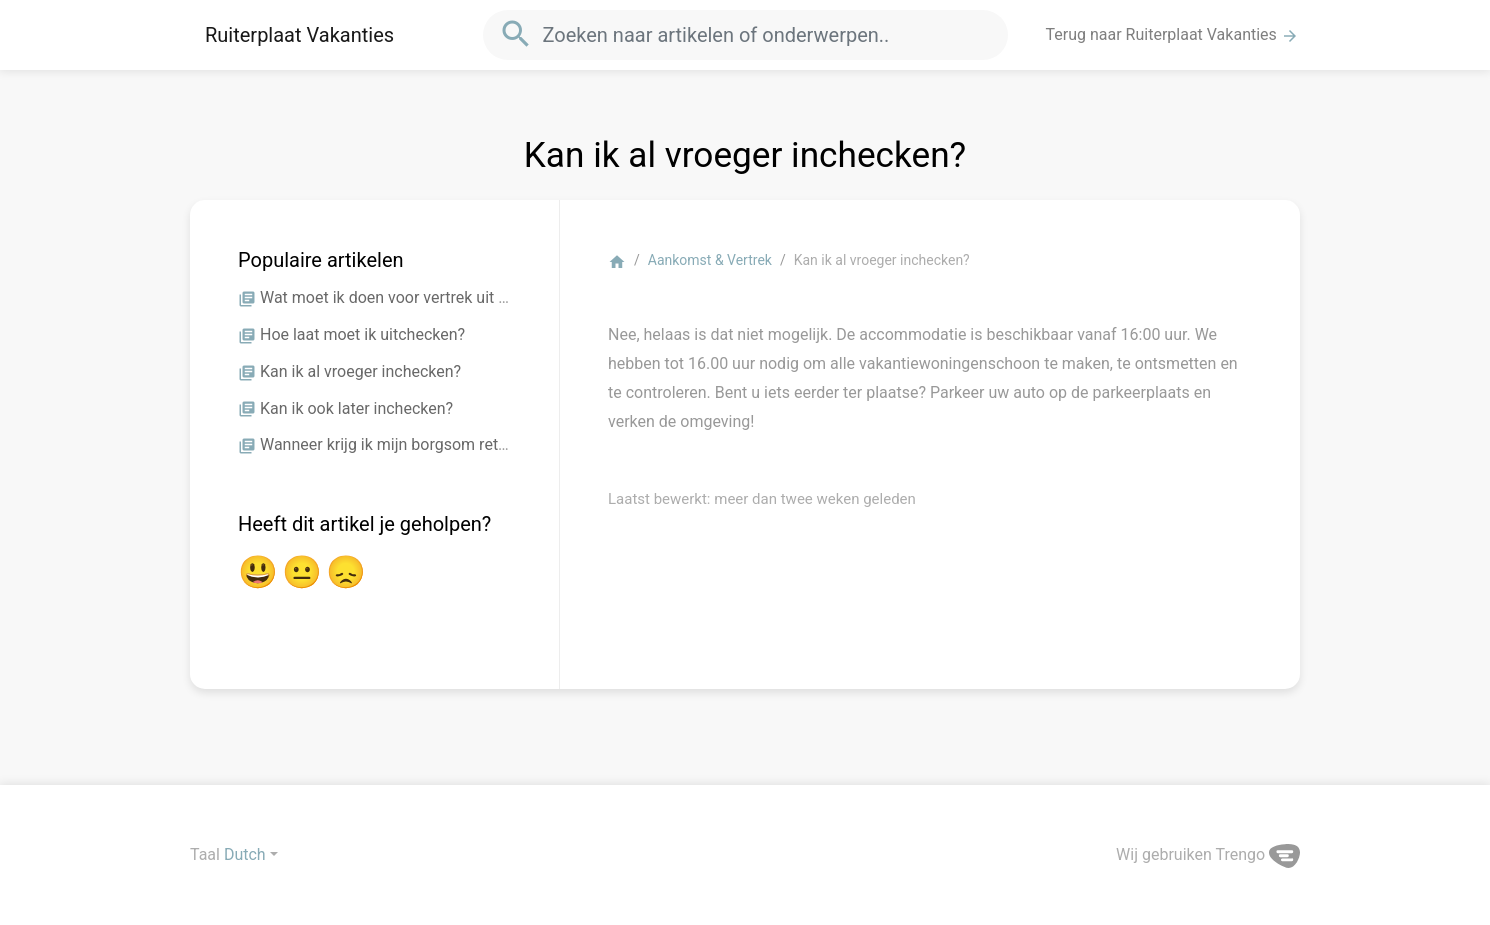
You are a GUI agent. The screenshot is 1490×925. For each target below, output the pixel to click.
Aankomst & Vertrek (710, 260)
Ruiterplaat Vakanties (299, 35)
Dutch (245, 854)
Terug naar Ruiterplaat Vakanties (1172, 35)
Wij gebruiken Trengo (1208, 854)
